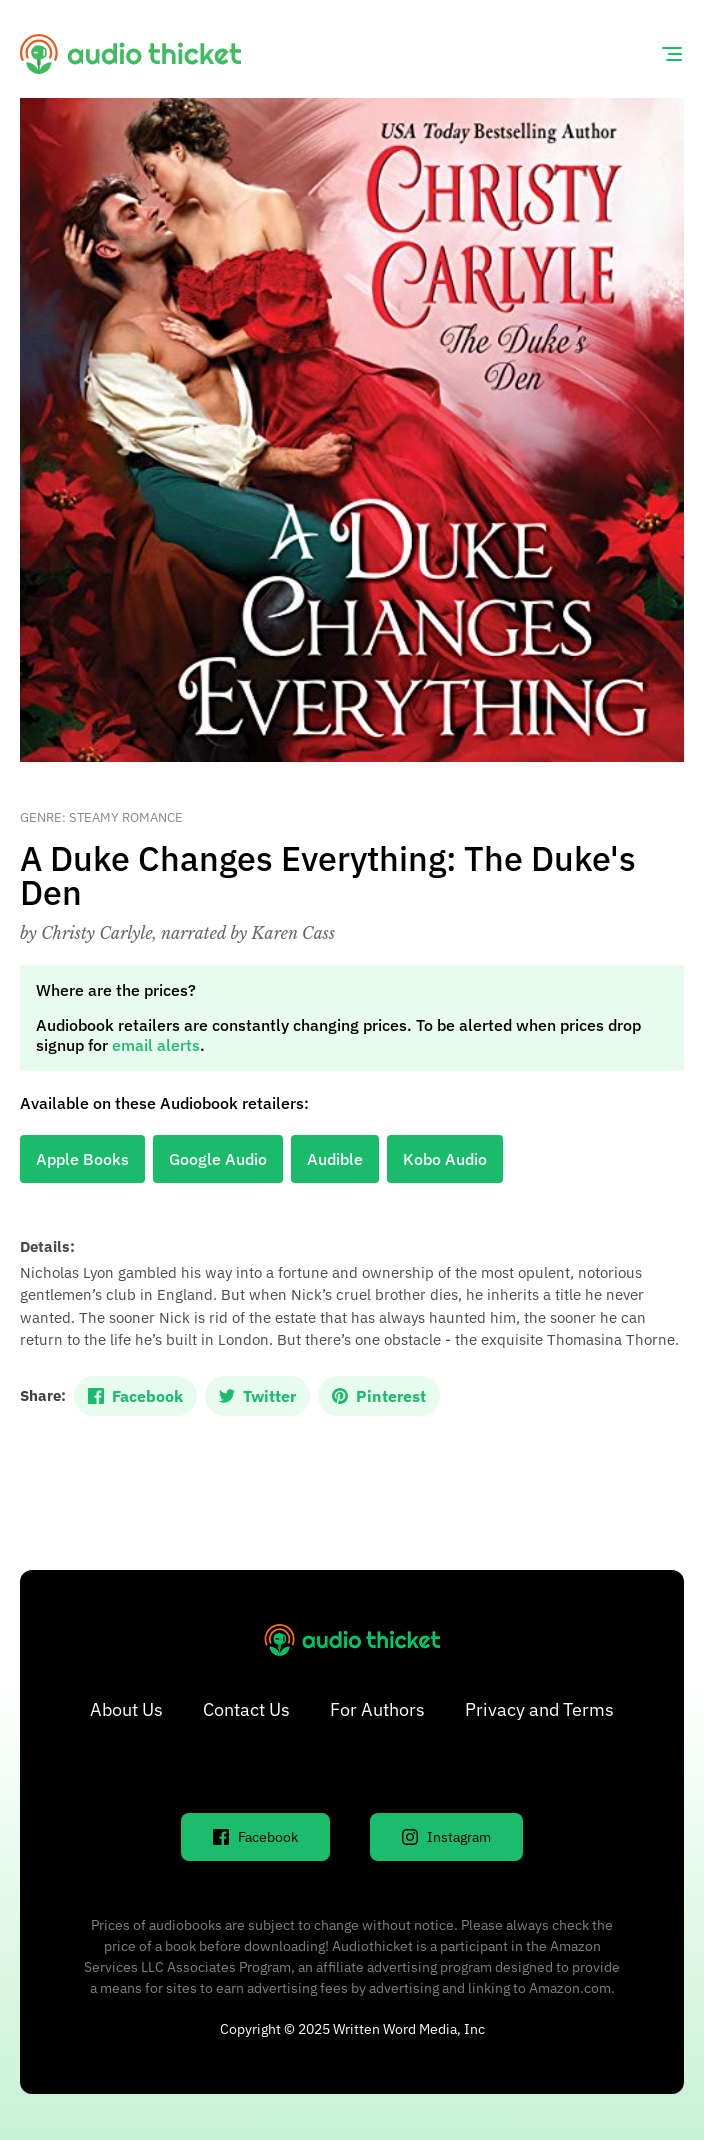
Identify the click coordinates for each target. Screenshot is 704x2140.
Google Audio (218, 1159)
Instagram (446, 1837)
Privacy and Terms (539, 1709)
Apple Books (82, 1159)
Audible (335, 1159)
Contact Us (246, 1709)
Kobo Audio (445, 1159)
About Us (126, 1709)
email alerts (156, 1045)
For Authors (377, 1709)
